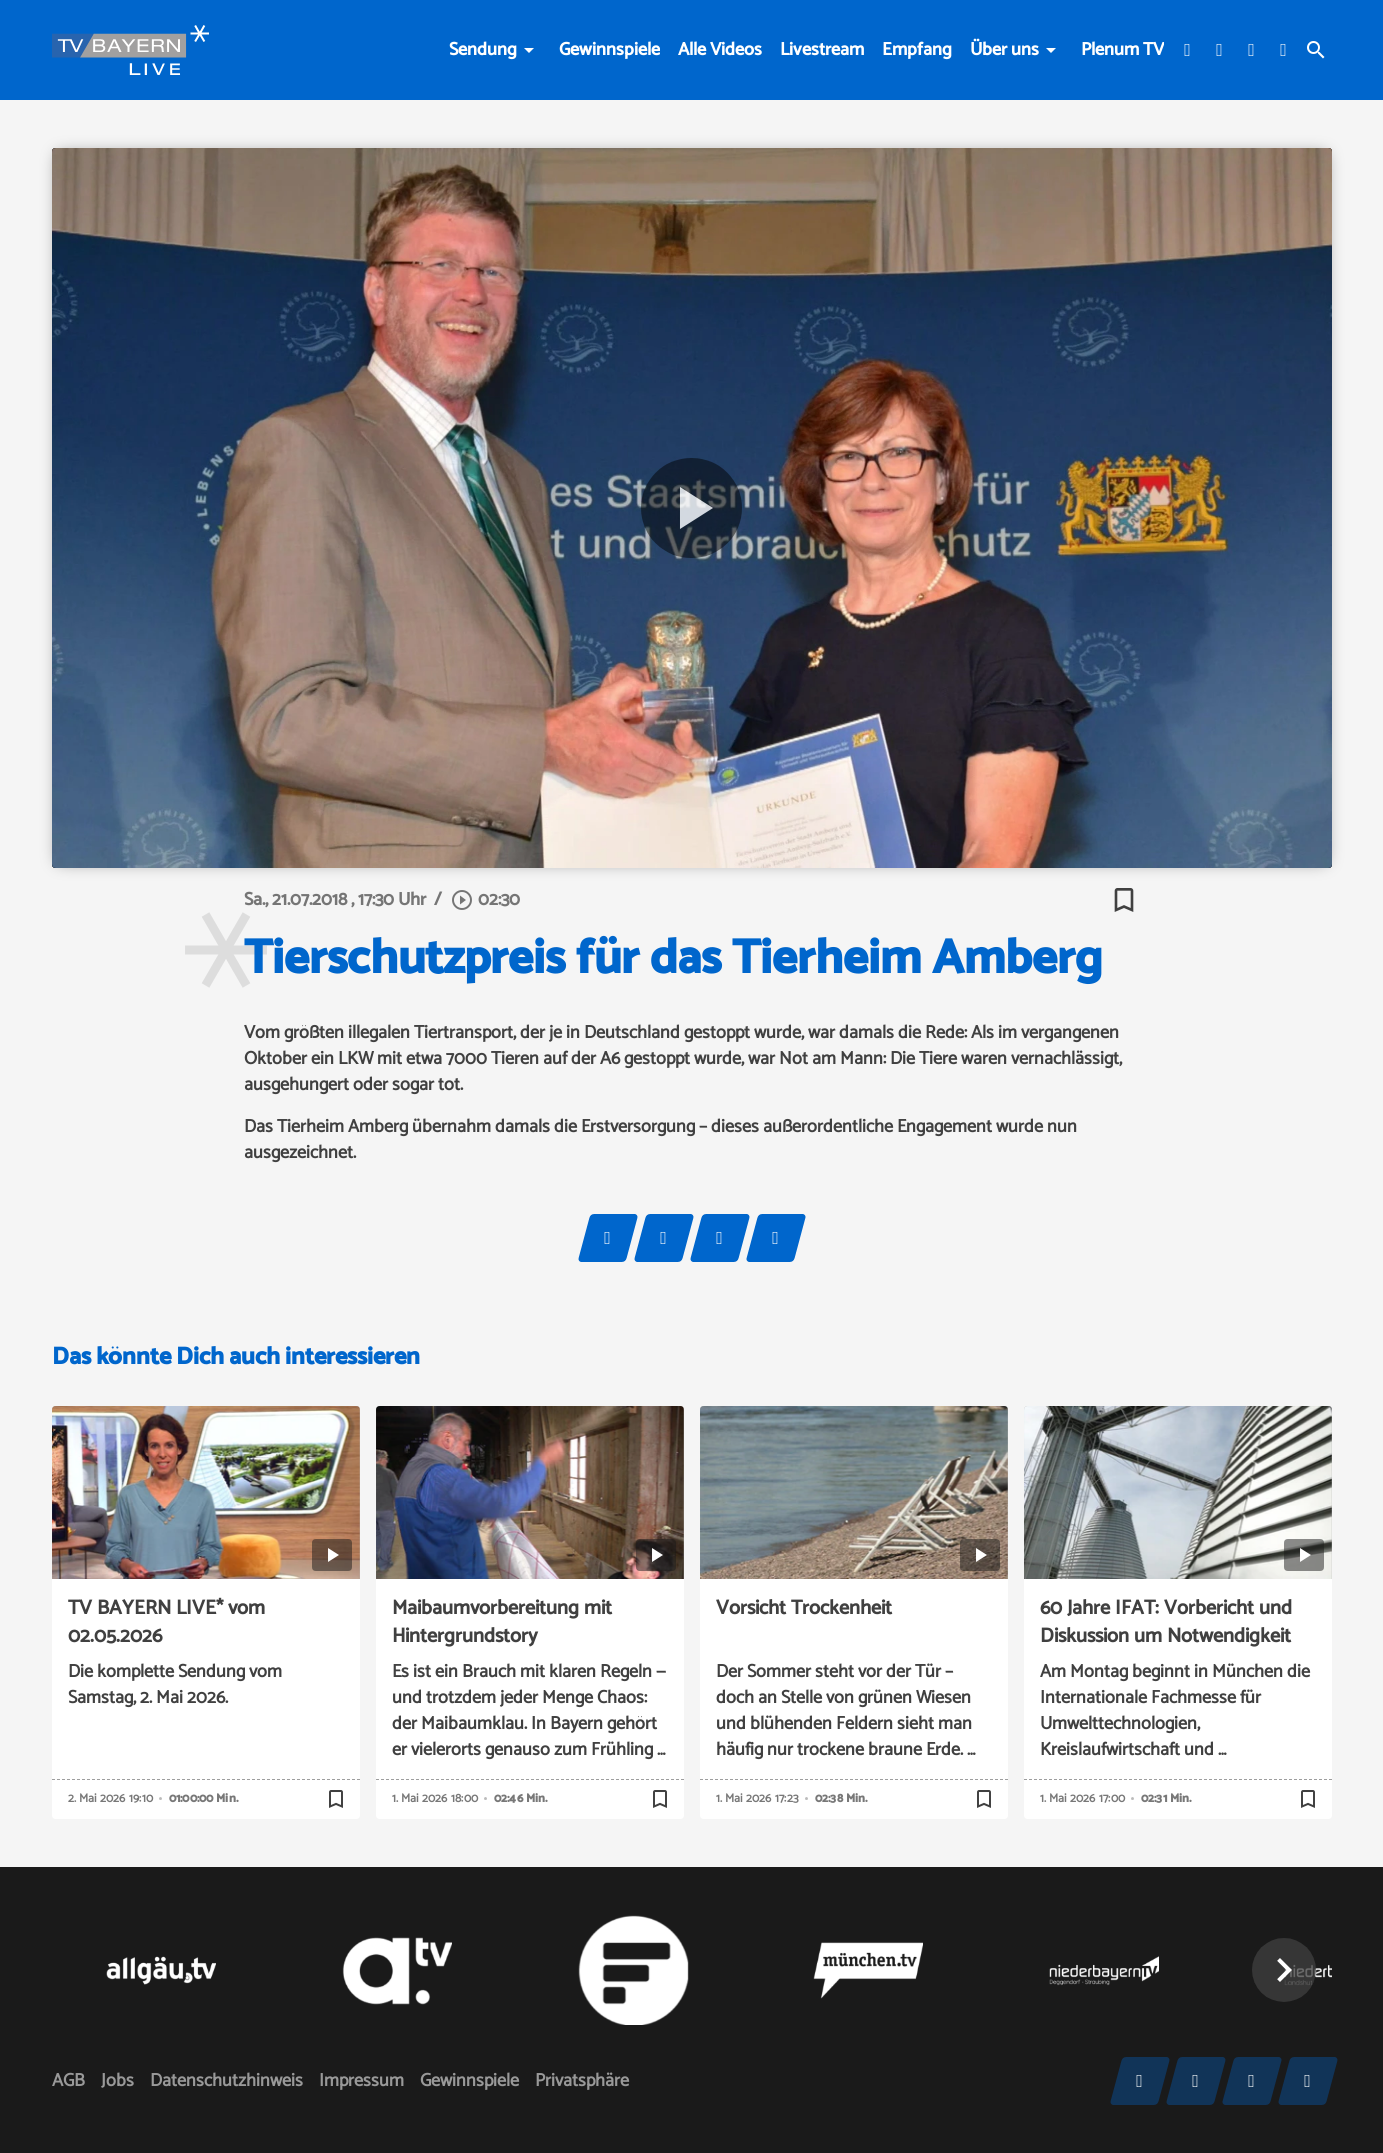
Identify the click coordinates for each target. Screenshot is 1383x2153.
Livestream (822, 50)
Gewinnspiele (609, 50)
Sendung (483, 50)
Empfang (917, 50)
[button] (1284, 1970)
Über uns (1004, 50)
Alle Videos (720, 50)
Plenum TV (1122, 50)
